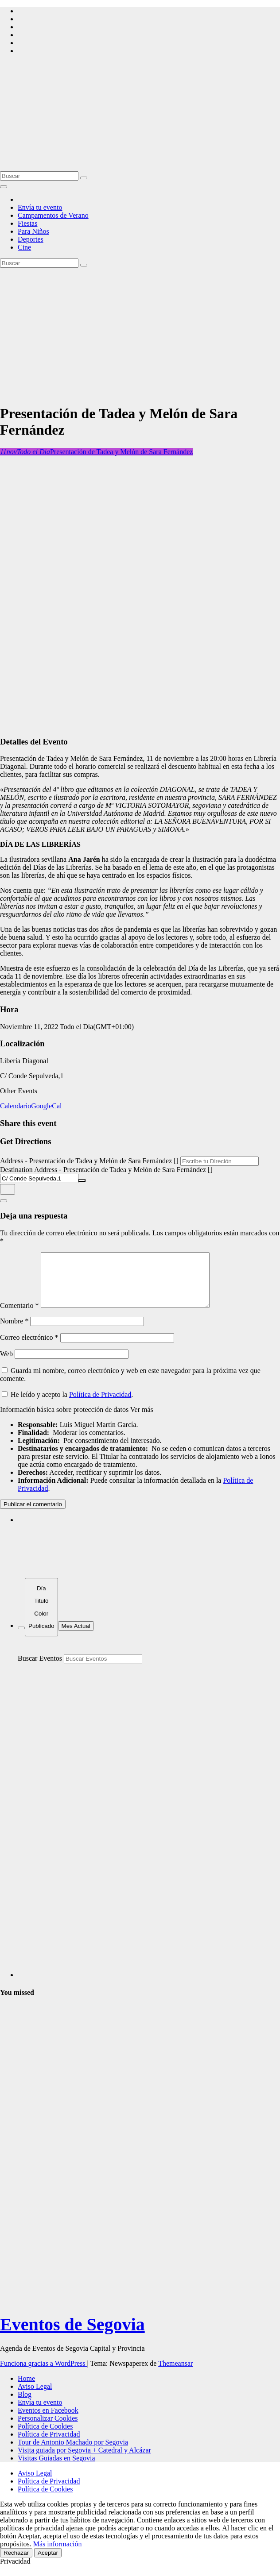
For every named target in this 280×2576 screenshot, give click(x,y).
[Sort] (41, 1618)
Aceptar (48, 2563)
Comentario (19, 1316)
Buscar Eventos (40, 1669)
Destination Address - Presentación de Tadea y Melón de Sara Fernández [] (106, 1169)
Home (26, 2389)
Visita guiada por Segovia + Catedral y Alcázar (84, 2460)
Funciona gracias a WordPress (43, 2374)
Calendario (15, 1106)
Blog (24, 2405)
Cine (24, 247)
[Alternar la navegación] (3, 186)
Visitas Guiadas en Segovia (56, 2468)
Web (6, 1364)
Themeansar (175, 2374)
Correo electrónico (29, 1348)
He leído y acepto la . (67, 1405)
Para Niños (33, 231)
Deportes (30, 239)
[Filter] (21, 1638)
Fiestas (27, 223)
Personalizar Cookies (48, 2429)
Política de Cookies (45, 2437)
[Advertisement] (140, 334)
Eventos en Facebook (48, 2421)
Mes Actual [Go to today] (76, 1636)
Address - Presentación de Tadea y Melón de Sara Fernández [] (89, 1161)
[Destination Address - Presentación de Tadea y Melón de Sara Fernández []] (39, 1178)
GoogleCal (46, 1106)
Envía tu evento (40, 207)
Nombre (14, 1331)
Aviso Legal (35, 2397)
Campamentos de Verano (53, 215)
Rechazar (16, 2563)
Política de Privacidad (100, 1405)
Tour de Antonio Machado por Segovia (73, 2452)
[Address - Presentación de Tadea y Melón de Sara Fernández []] (219, 1161)
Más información (57, 2554)
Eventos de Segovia (72, 2335)
